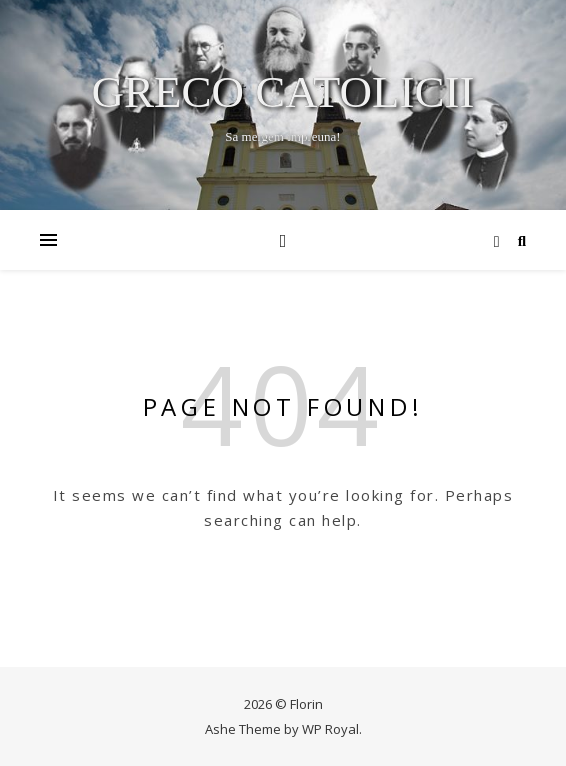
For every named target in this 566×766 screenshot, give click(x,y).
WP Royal (330, 729)
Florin (306, 704)
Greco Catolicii (283, 92)
